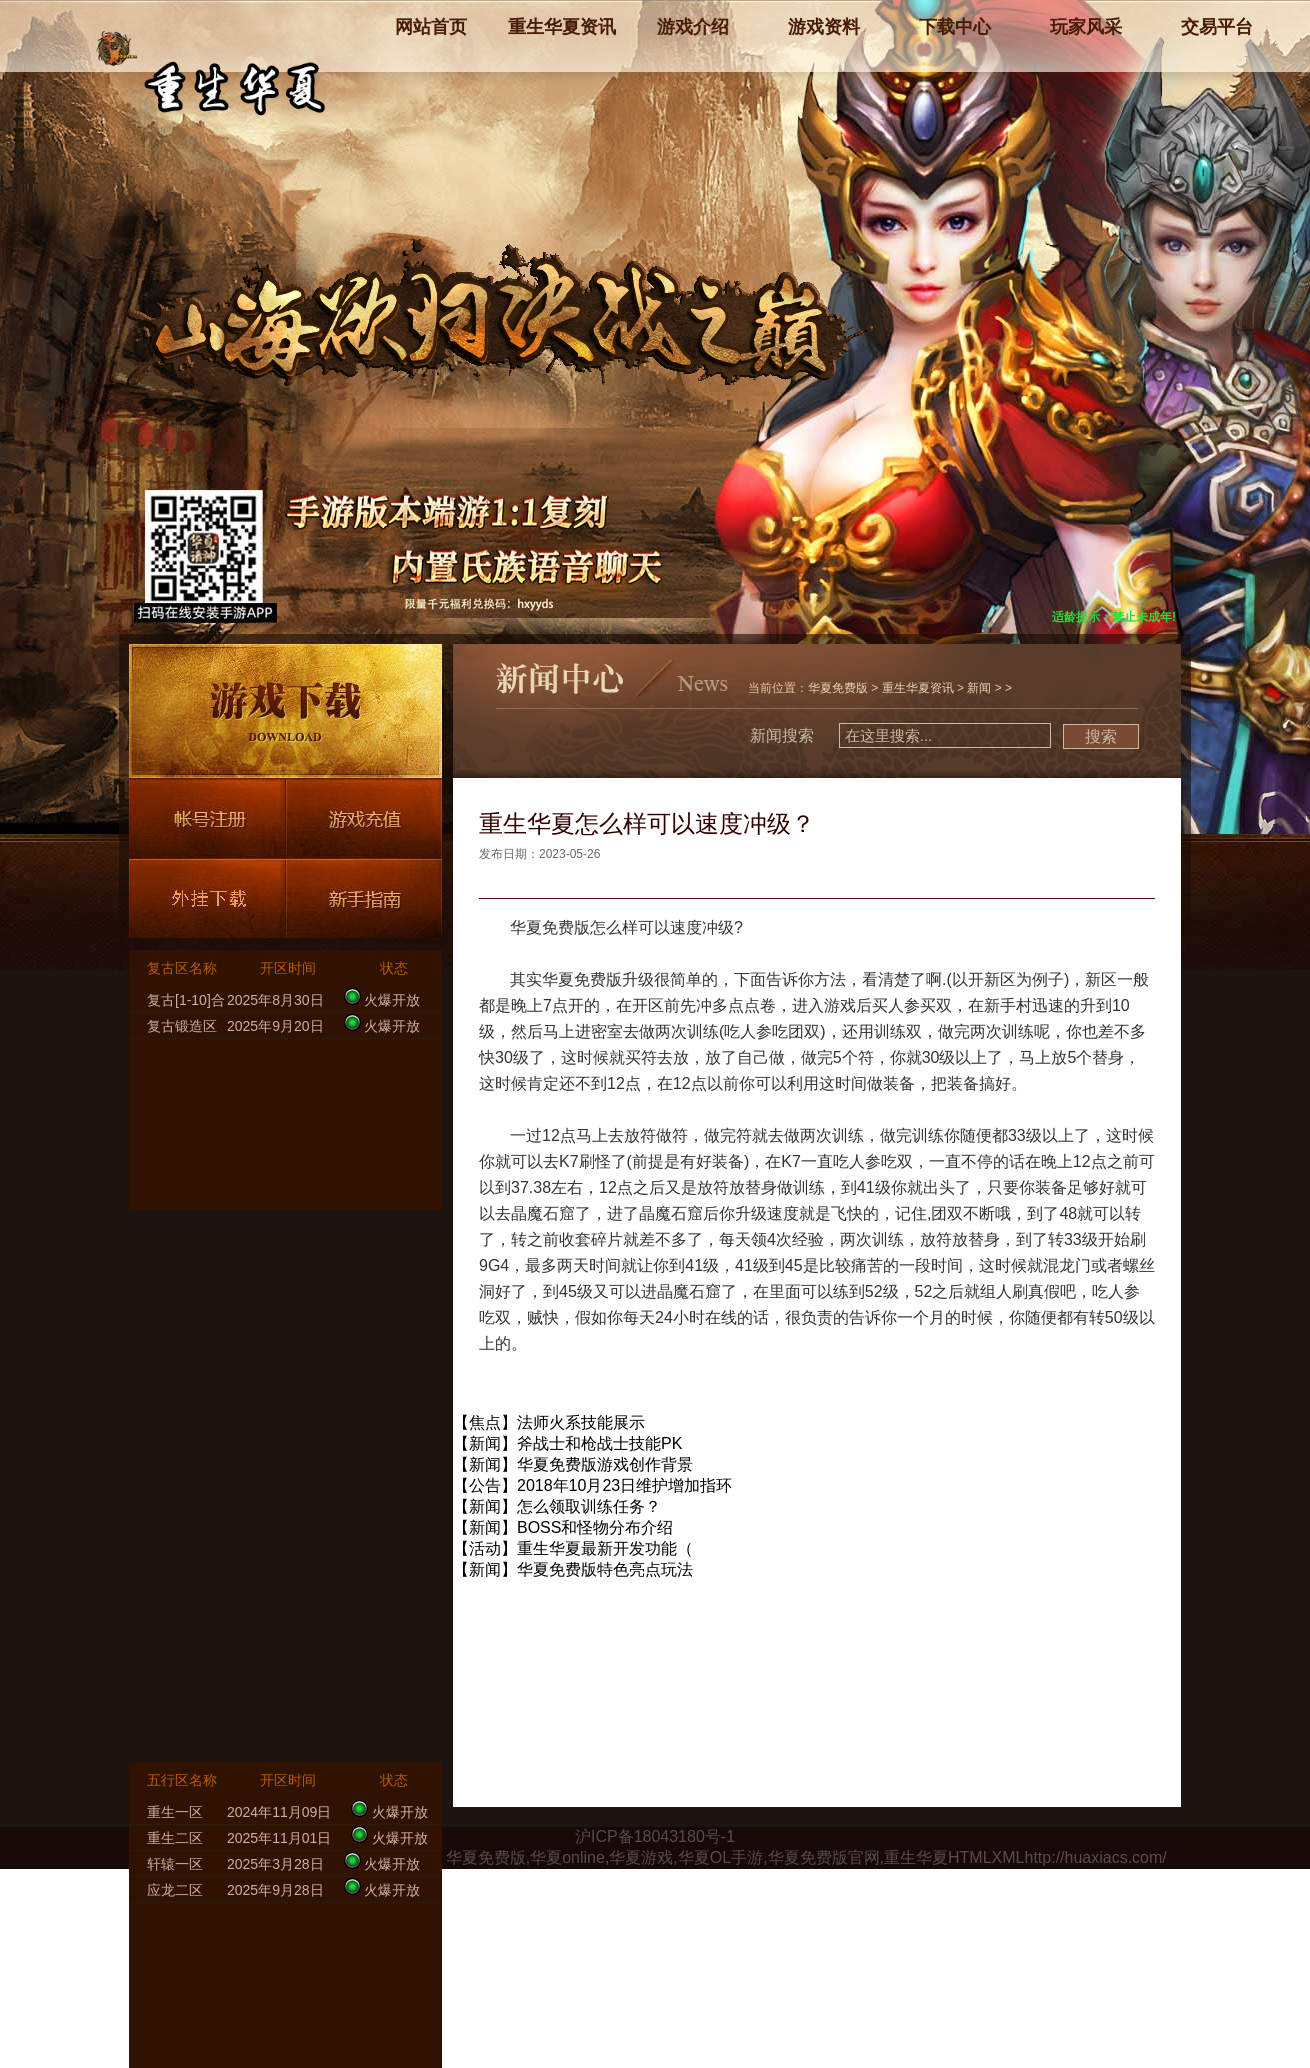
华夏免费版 (838, 688)
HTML (970, 1857)
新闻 (979, 688)
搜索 (1101, 736)
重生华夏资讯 (918, 688)
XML (1008, 1857)
